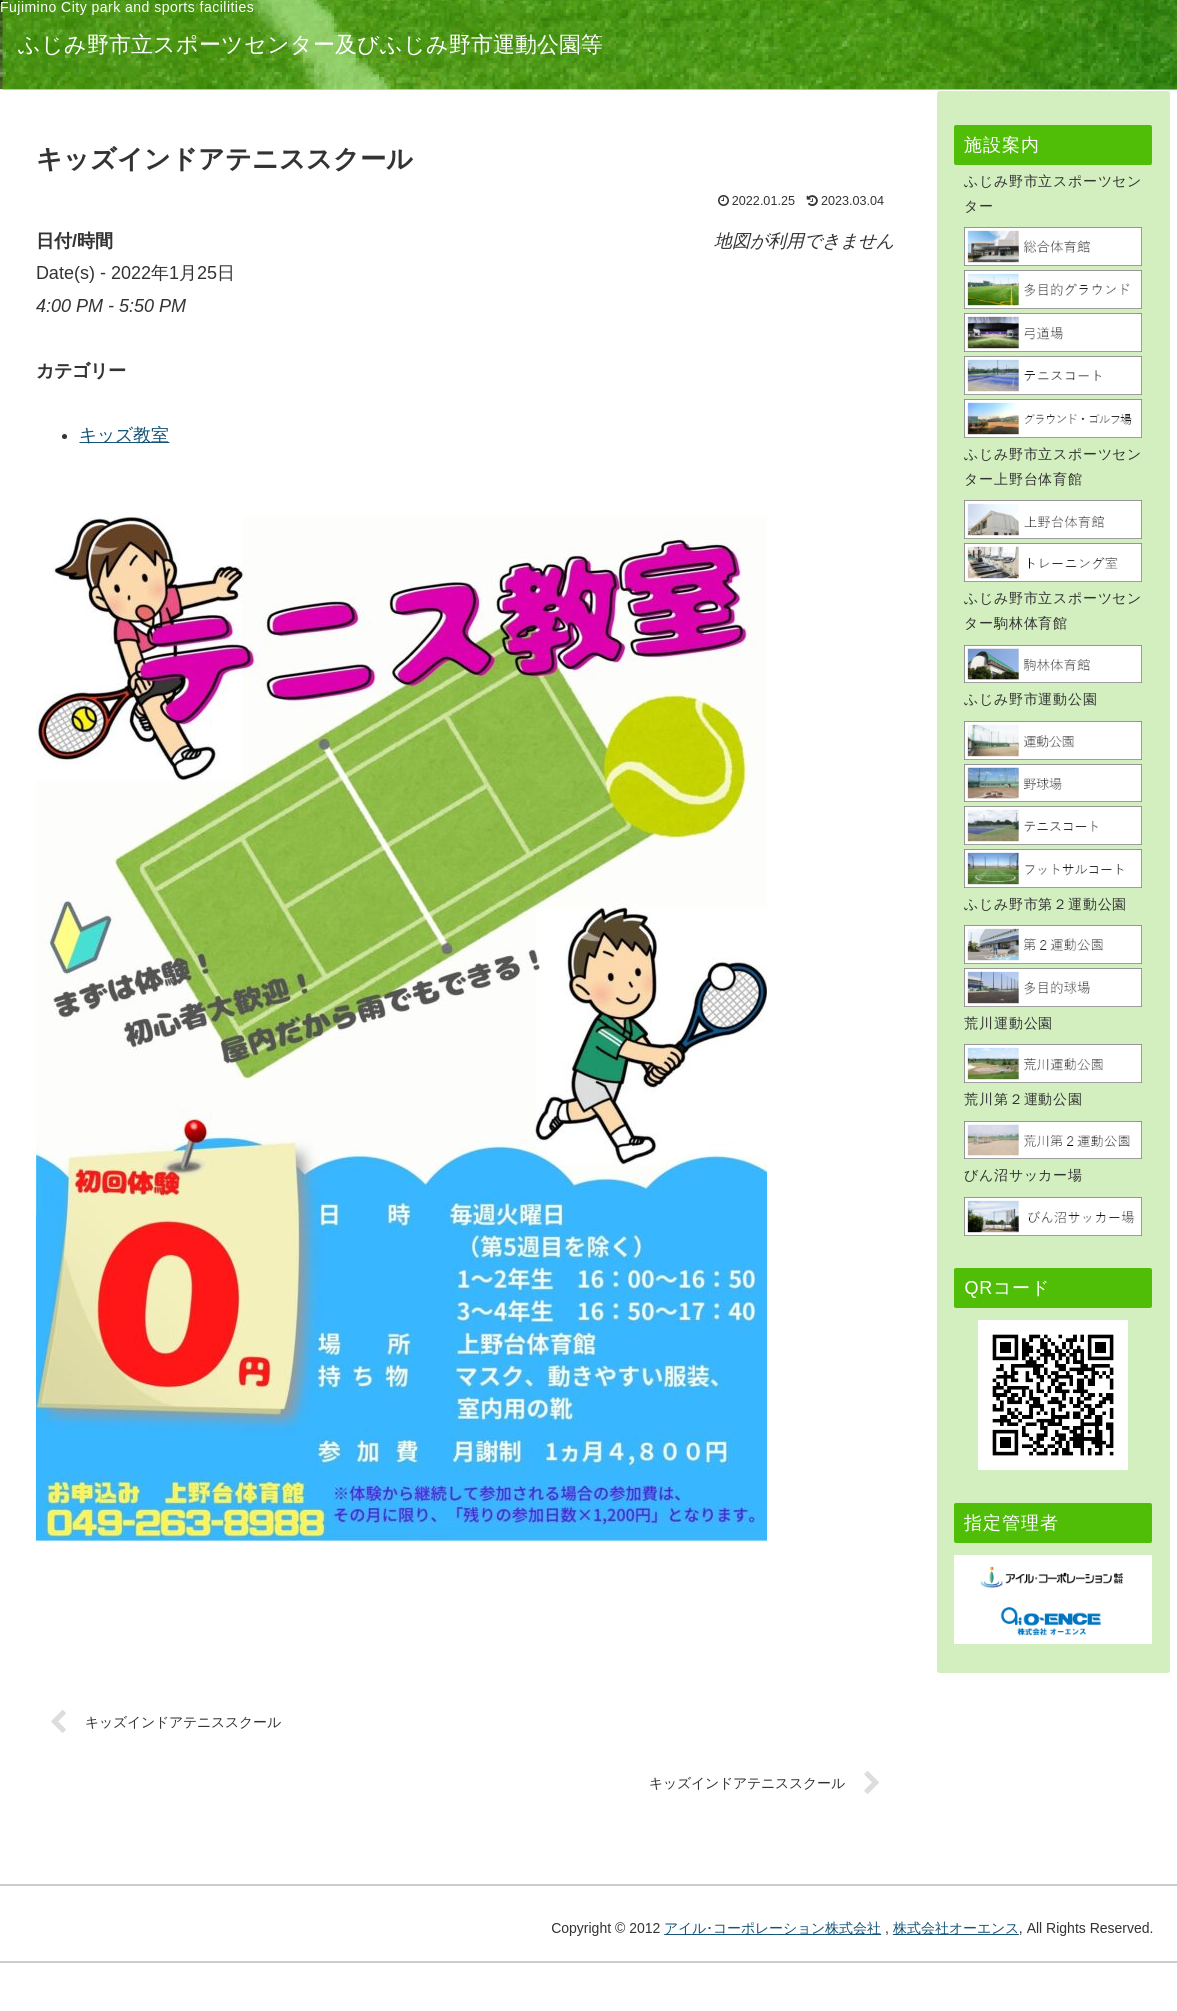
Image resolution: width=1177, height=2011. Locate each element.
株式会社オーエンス (956, 1929)
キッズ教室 (372, 435)
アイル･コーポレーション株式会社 (772, 1929)
